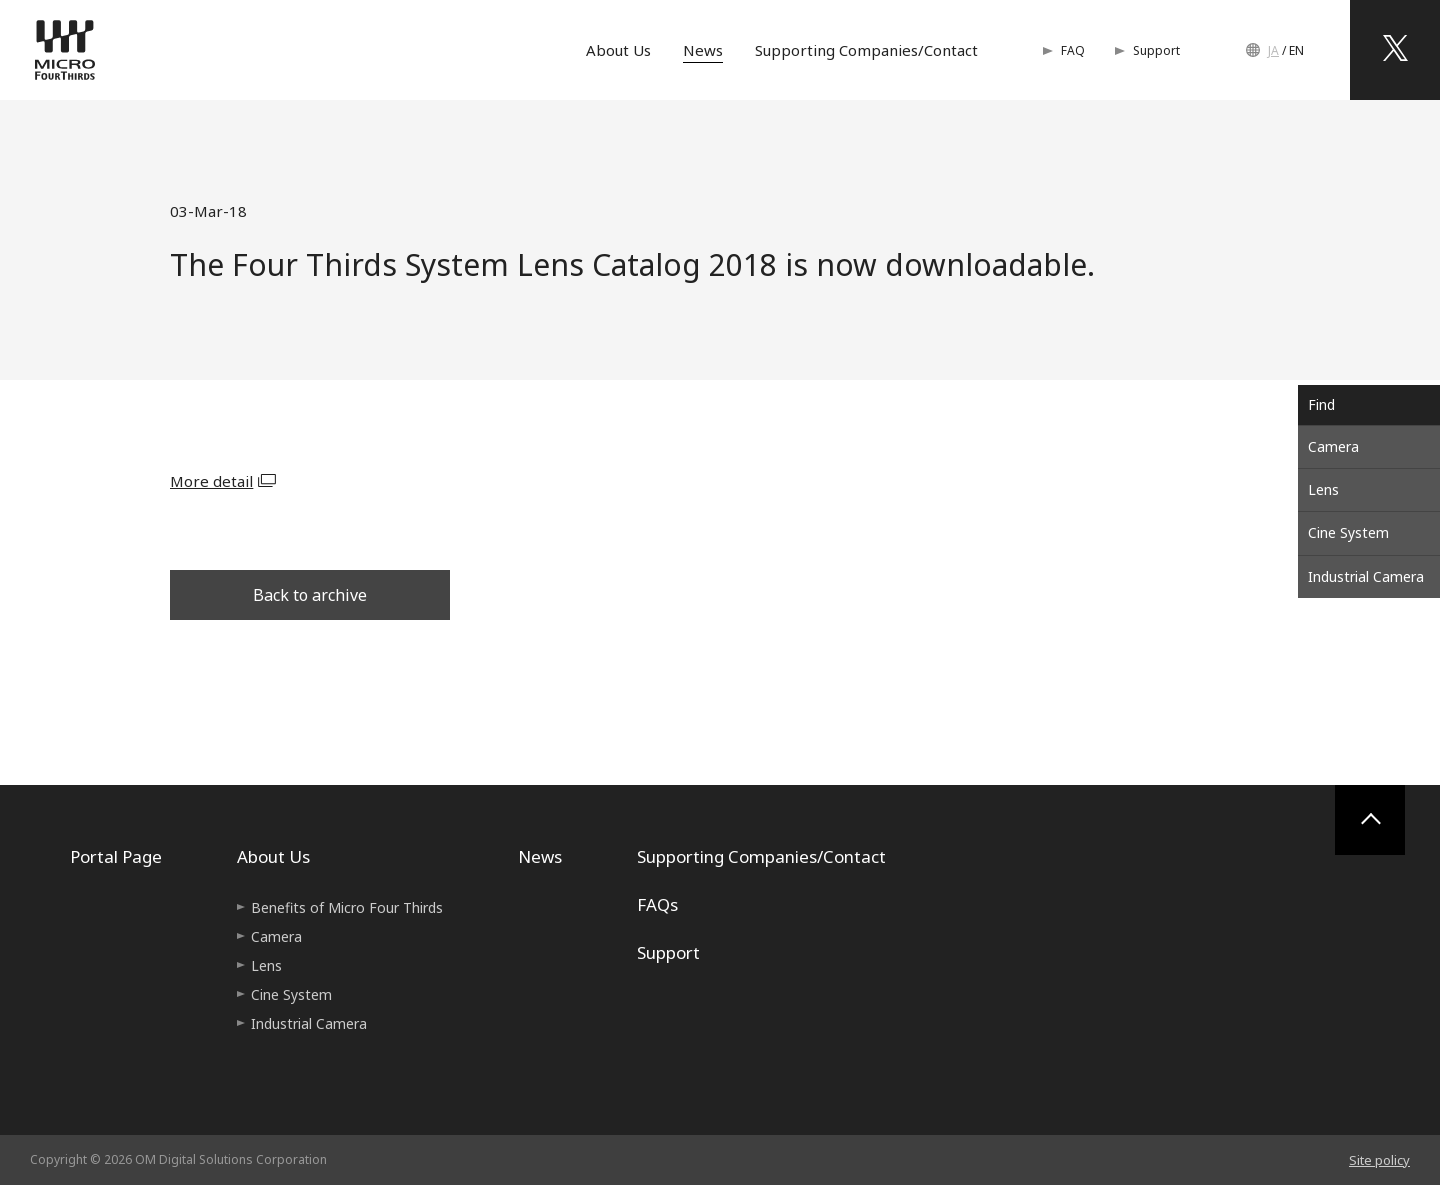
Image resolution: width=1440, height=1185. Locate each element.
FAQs (657, 904)
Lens (1323, 489)
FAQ (1073, 50)
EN (1296, 50)
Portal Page (116, 856)
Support (1156, 50)
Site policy (1379, 1160)
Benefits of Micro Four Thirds (347, 907)
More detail (211, 481)
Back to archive (310, 595)
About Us (618, 50)
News (703, 50)
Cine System (1348, 532)
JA (1273, 50)
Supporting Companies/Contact (866, 50)
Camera (1333, 446)
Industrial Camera (1366, 576)
